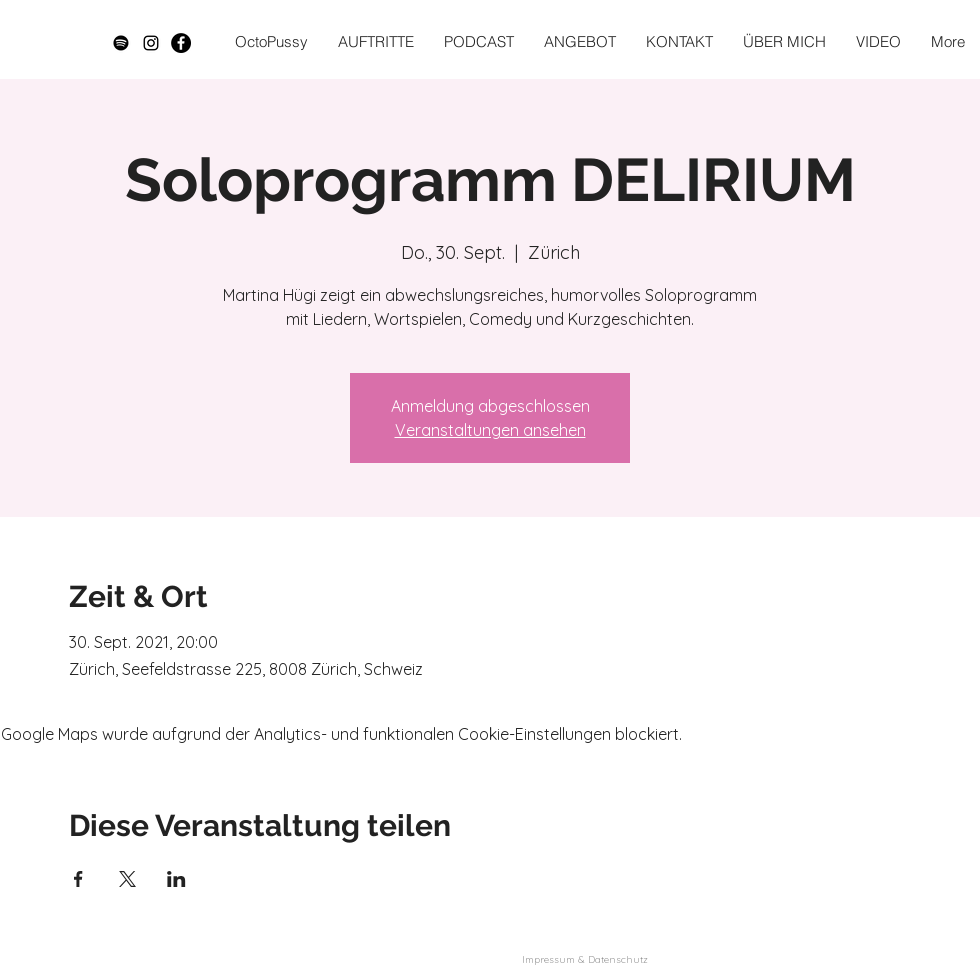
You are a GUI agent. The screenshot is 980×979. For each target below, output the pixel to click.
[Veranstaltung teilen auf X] (127, 879)
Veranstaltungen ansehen (490, 430)
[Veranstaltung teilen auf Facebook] (78, 879)
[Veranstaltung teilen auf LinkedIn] (176, 879)
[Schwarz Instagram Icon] (151, 43)
